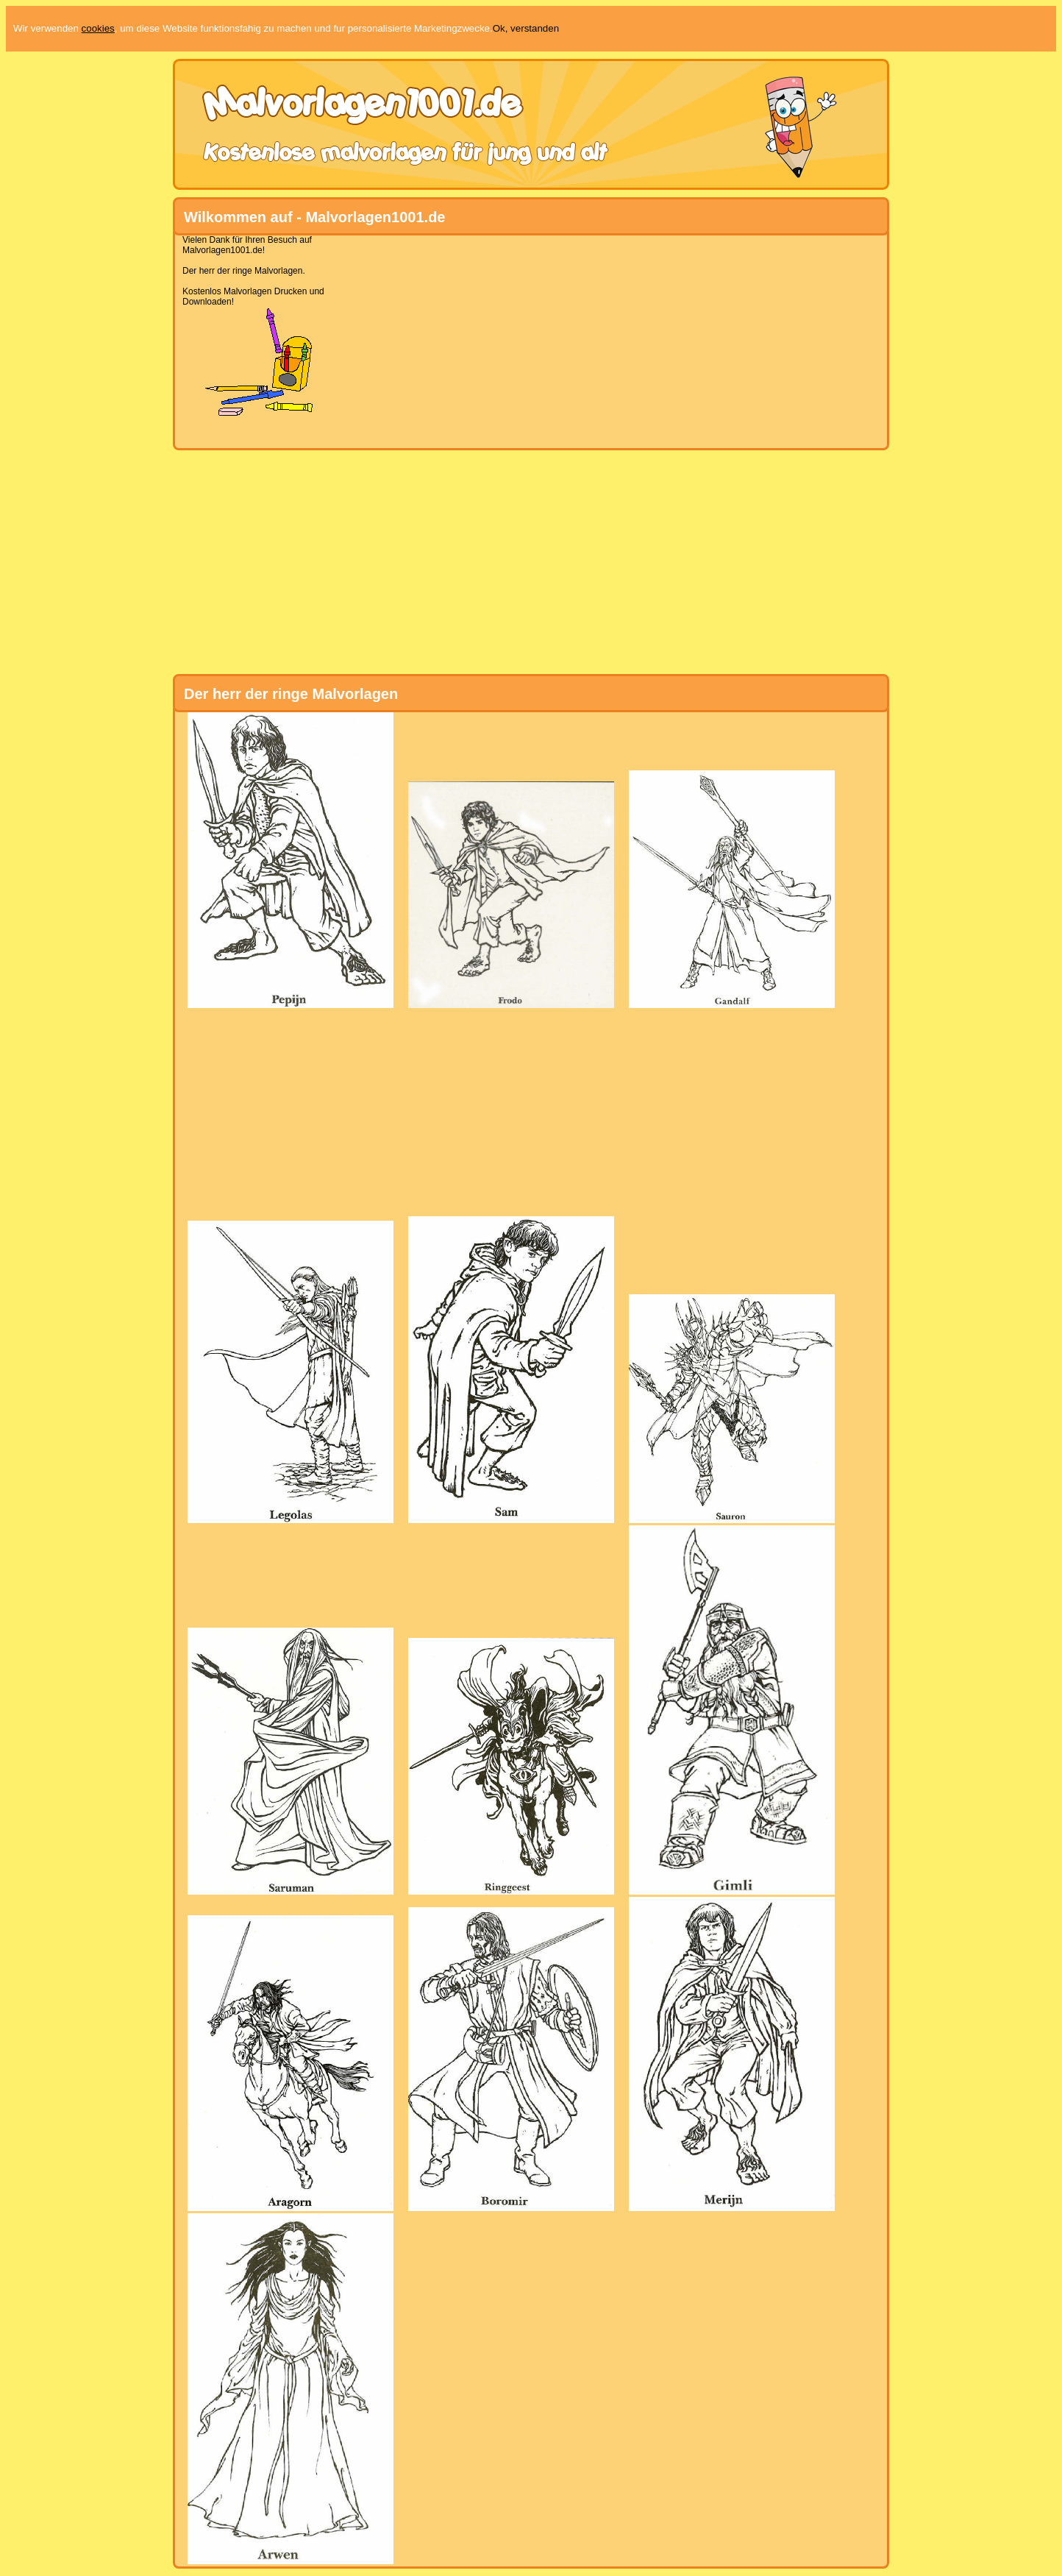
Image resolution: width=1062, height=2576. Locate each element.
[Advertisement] (525, 338)
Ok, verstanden (526, 28)
